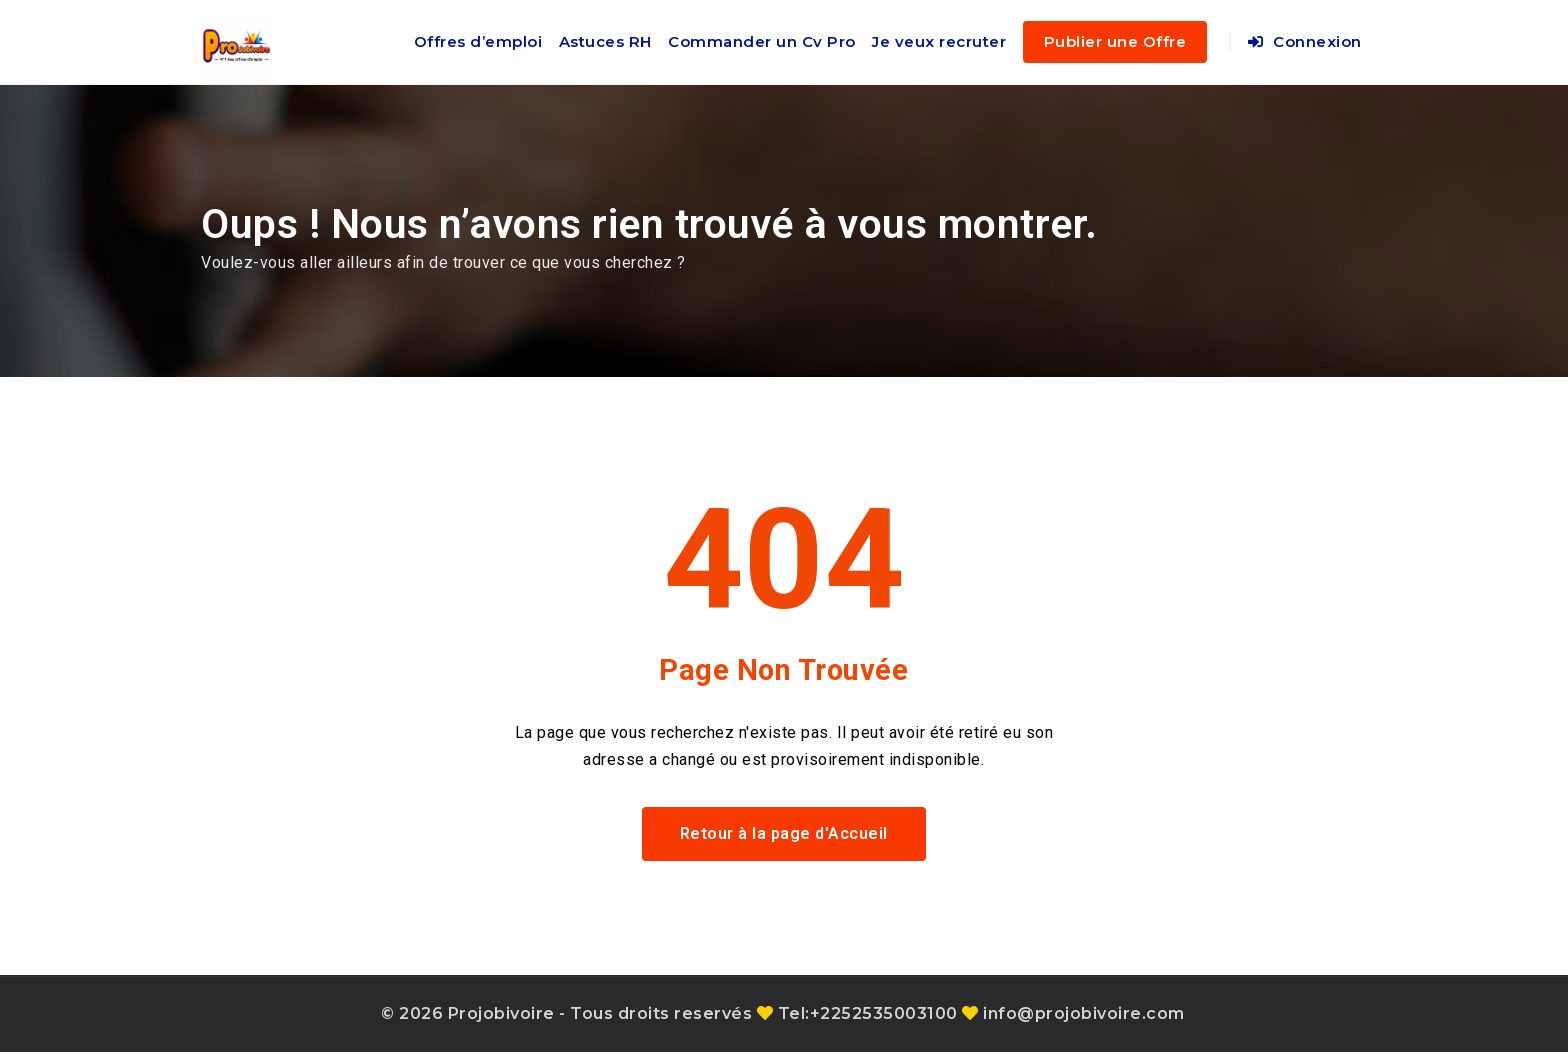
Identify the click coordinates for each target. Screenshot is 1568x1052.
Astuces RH (605, 41)
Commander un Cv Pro (762, 41)
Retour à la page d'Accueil (784, 833)
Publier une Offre (1115, 41)
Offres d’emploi (478, 41)
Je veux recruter (939, 41)
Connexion (1305, 41)
